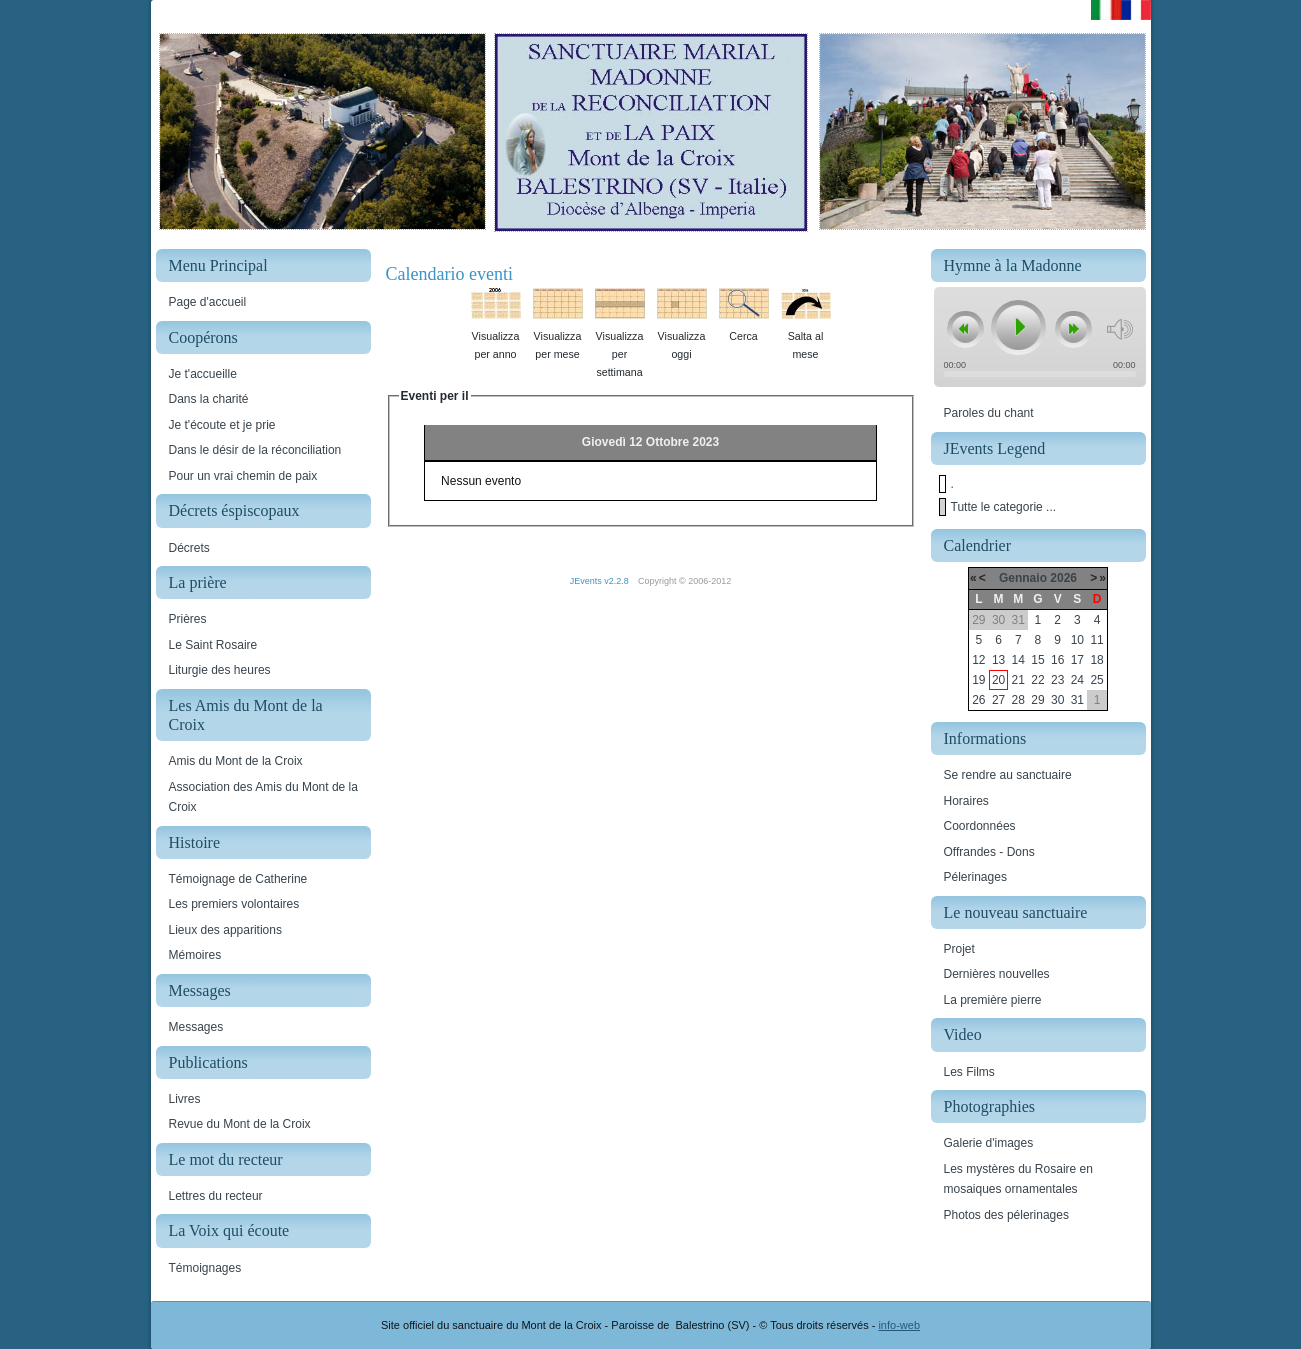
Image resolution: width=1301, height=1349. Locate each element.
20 (998, 680)
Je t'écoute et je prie (222, 425)
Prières (188, 619)
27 (998, 700)
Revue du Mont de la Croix (240, 1124)
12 (978, 660)
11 (1096, 640)
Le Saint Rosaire (213, 645)
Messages (196, 1027)
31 (1077, 700)
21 (1018, 680)
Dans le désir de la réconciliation (255, 450)
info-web (899, 1325)
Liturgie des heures (220, 670)
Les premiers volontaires (234, 904)
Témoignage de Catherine (238, 879)
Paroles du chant (989, 413)
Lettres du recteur (216, 1196)
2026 (1063, 578)
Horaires (966, 801)
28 (1018, 700)
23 (1057, 680)
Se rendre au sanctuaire (1008, 775)
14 (1018, 660)
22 (1037, 680)
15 (1037, 660)
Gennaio (1023, 578)
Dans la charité (209, 399)
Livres (185, 1099)
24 (1077, 680)
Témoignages (205, 1268)
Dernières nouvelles (997, 974)
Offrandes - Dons (989, 852)
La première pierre (993, 1000)
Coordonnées (980, 826)
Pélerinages (975, 877)
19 (978, 680)
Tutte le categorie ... (1004, 507)
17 (1077, 660)
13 (998, 660)
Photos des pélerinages (1006, 1215)
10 (1077, 640)
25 (1096, 680)
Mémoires (195, 955)
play (1017, 327)
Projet (959, 949)
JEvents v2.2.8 (601, 581)
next (1073, 330)
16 (1057, 660)
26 (978, 700)
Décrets (189, 548)
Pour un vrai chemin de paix (243, 476)
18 (1096, 660)
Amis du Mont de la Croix (236, 761)
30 (1057, 700)
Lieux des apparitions (225, 930)
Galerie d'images (989, 1143)
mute (1119, 329)
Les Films (969, 1072)
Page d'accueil (208, 302)
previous (965, 330)
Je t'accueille (203, 374)
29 (1037, 700)
